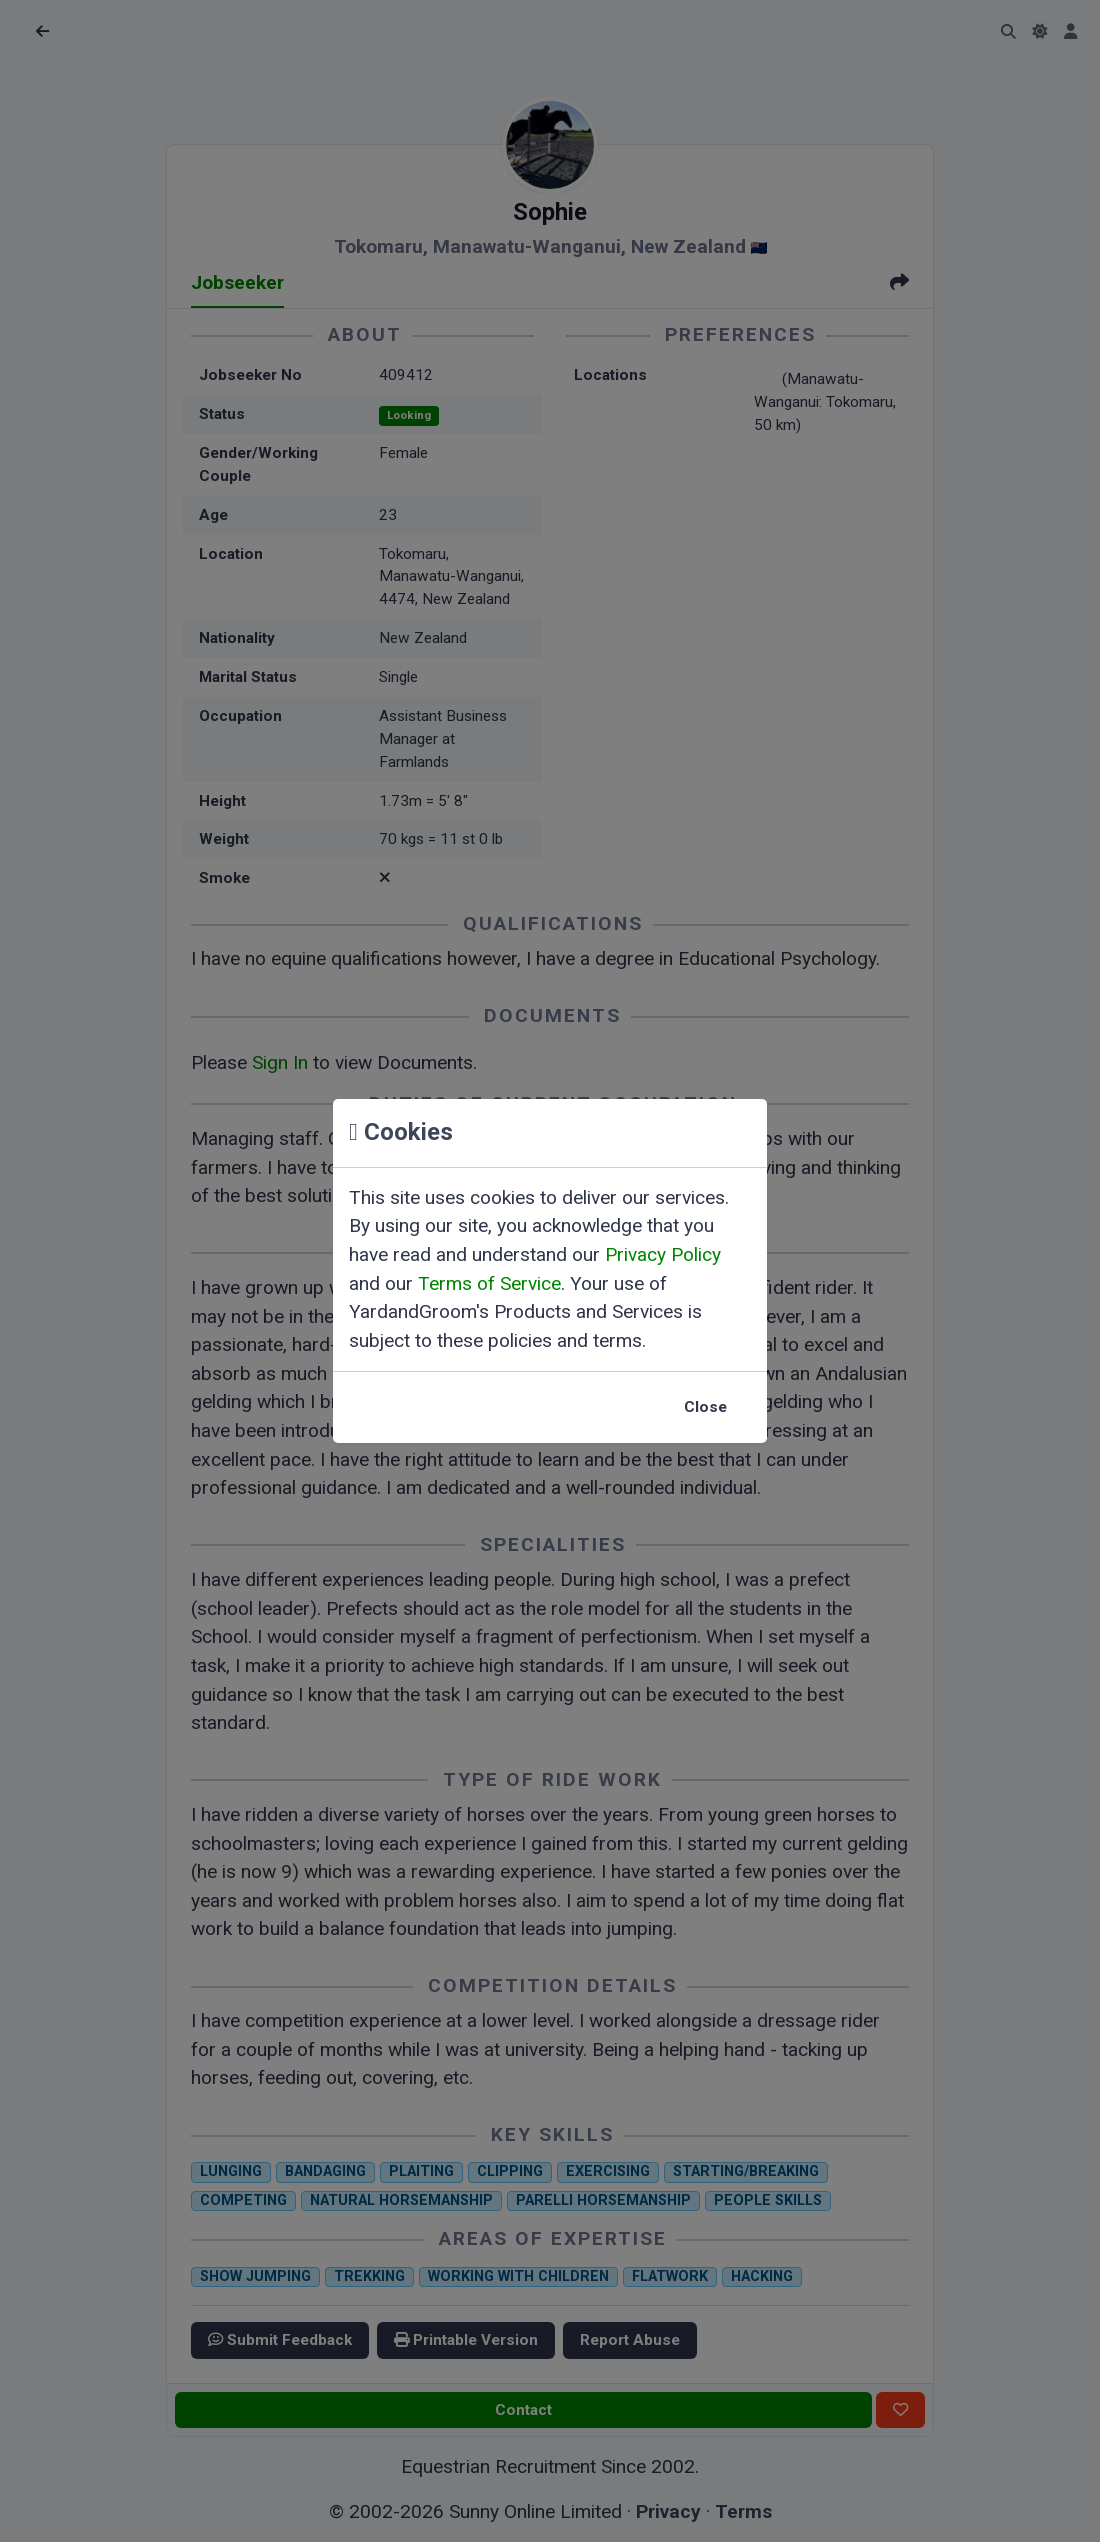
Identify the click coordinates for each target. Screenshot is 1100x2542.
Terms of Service (489, 1283)
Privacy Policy (663, 1254)
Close (705, 1407)
